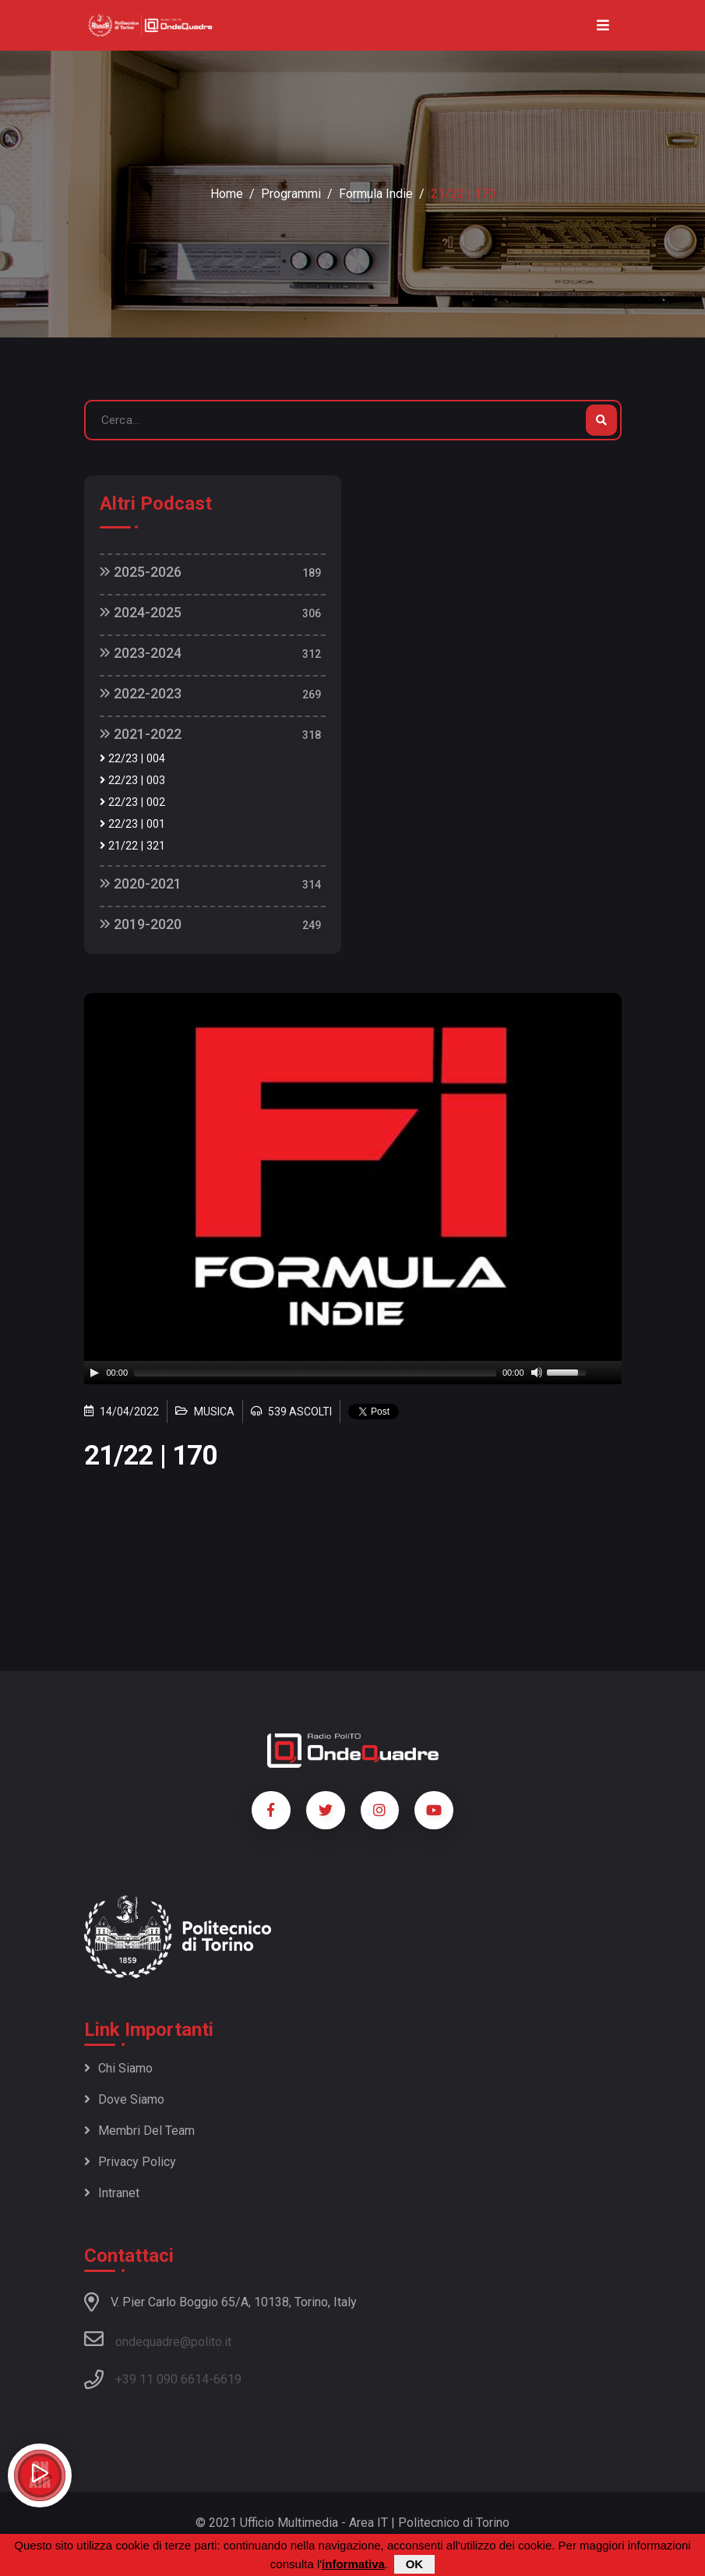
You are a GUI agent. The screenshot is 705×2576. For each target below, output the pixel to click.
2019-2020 (141, 924)
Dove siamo (124, 2099)
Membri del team (139, 2130)
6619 (227, 2379)
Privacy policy (130, 2161)
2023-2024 (141, 653)
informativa (353, 2564)
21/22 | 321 (132, 846)
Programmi (291, 193)
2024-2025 (141, 612)
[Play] (94, 1372)
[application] (353, 1372)
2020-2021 (141, 883)
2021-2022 (141, 734)
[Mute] (537, 1372)
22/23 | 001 (132, 824)
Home (226, 193)
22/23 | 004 (132, 758)
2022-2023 (141, 693)
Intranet (111, 2193)
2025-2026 (141, 572)
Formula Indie (376, 193)
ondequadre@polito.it (157, 2339)
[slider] (315, 1372)
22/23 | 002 (132, 802)
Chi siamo (118, 2068)
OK (415, 2564)
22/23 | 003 (132, 780)
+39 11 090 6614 (162, 2379)
